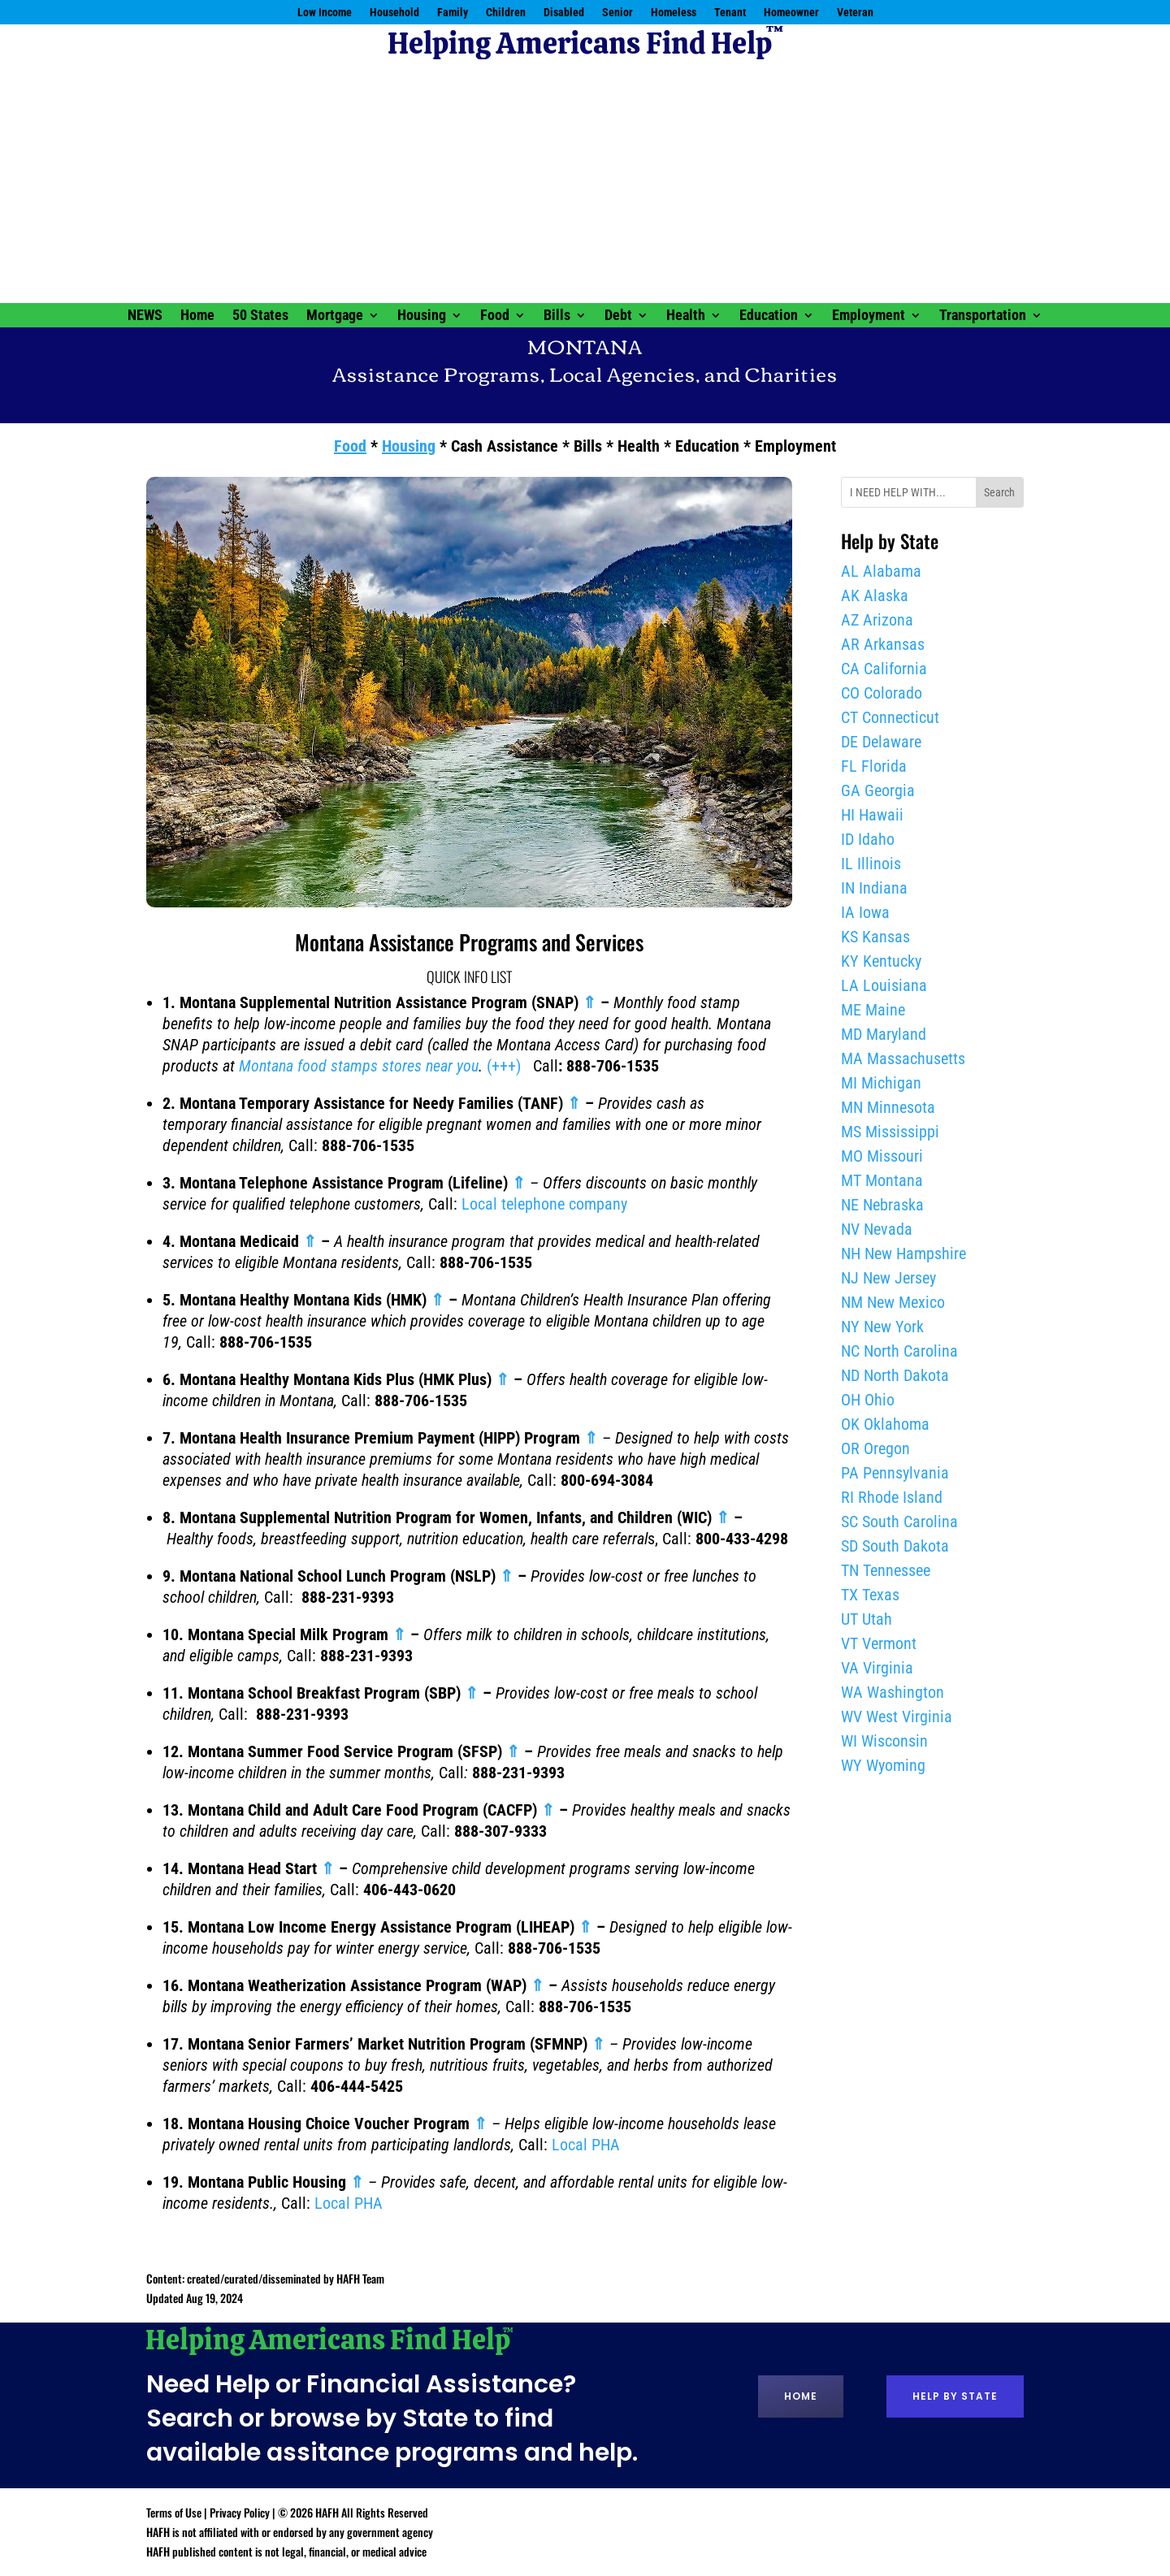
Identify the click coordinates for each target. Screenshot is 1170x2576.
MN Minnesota (888, 1107)
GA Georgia (878, 790)
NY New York (882, 1326)
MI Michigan (881, 1083)
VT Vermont (878, 1643)
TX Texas (870, 1594)
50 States (260, 316)
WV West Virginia (896, 1716)
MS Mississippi (890, 1131)
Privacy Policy (240, 2512)
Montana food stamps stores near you (359, 1066)
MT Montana (882, 1180)
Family (452, 12)
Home (197, 316)
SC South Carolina (899, 1521)
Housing (421, 316)
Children (506, 12)
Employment (868, 316)
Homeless (673, 12)
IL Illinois (871, 863)
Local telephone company (544, 1204)
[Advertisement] (585, 181)
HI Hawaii (872, 815)
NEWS (145, 316)
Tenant (730, 12)
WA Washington (892, 1692)
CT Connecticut (890, 717)
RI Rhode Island (891, 1497)
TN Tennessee (885, 1570)
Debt (618, 316)
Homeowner (791, 12)
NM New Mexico (893, 1302)
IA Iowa (865, 912)
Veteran (855, 12)
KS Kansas (875, 936)
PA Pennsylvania (895, 1473)
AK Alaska (874, 595)
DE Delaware (881, 741)
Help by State (955, 2396)
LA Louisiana (884, 985)
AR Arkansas (883, 644)
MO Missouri (882, 1156)
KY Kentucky (881, 961)
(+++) (504, 1066)
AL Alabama (881, 571)
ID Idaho (868, 839)
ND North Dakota (895, 1375)
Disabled (564, 12)
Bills (557, 316)
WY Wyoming (883, 1765)
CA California (884, 668)
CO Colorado (881, 693)
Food (494, 316)
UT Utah (866, 1619)
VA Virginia (877, 1668)
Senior (617, 12)
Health (685, 316)
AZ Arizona (877, 620)
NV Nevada (876, 1229)
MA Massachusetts (903, 1058)
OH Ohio (868, 1399)
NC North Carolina (899, 1351)
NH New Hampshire (903, 1253)
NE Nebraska (882, 1204)
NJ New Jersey (888, 1278)
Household (394, 12)
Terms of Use (174, 2512)
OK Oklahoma (885, 1424)
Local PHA (586, 2144)
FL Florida (874, 766)
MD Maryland (883, 1034)
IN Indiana (874, 888)
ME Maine (873, 1010)
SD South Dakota (895, 1546)
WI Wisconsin (884, 1741)
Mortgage (334, 316)
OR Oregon (875, 1448)
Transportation (982, 316)
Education (768, 316)
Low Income (324, 12)
